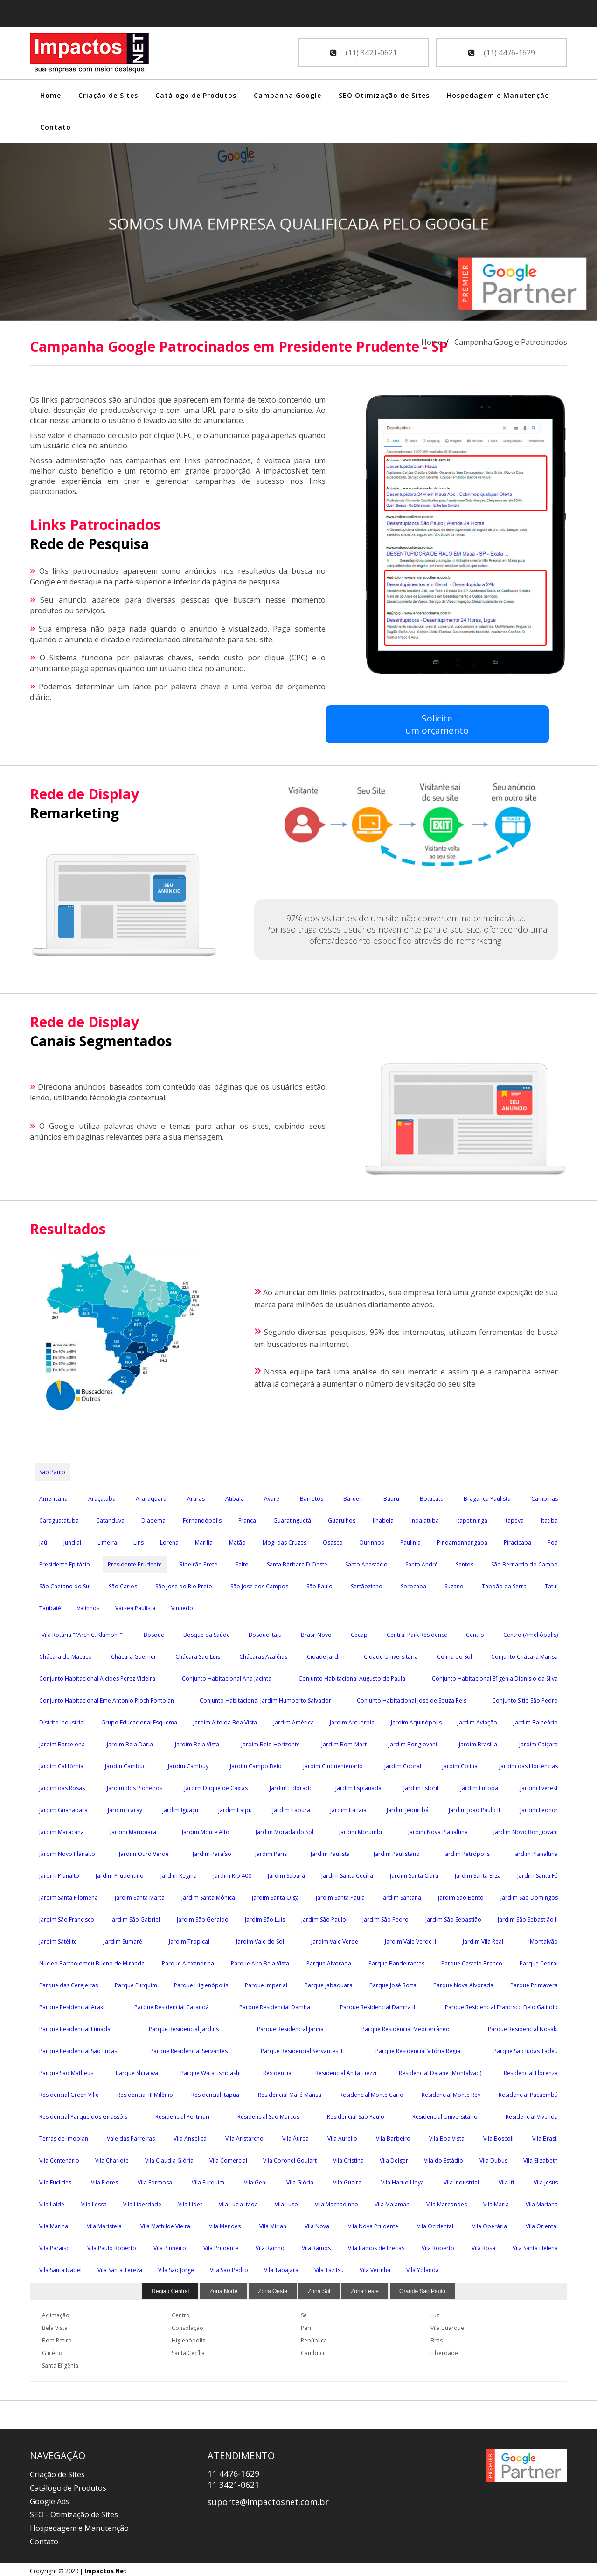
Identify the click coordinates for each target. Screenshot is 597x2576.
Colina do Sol (454, 1654)
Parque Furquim (136, 1982)
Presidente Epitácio (64, 1562)
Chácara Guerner (133, 1654)
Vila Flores (104, 2180)
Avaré (271, 1496)
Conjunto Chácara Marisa (524, 1654)
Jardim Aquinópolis (416, 1720)
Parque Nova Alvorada (463, 1982)
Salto (242, 1562)
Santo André (421, 1562)
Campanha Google (287, 95)
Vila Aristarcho (244, 2136)
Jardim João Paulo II (474, 1807)
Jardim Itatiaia (348, 1807)
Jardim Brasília (478, 1741)
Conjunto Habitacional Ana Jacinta (226, 1676)
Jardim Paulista (330, 1851)
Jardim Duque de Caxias (216, 1785)
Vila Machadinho (336, 2201)
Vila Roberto (438, 2245)
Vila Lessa (94, 2201)
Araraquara (151, 1496)
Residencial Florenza (531, 2070)
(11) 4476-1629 (501, 53)
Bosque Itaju (265, 1632)
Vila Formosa (155, 2180)
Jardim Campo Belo (256, 1763)
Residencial (278, 2070)
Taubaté (50, 1605)
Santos (464, 1562)
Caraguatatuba (59, 1518)
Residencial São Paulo (355, 2114)
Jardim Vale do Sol (260, 1939)
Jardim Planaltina (536, 1851)
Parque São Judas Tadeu (525, 2048)
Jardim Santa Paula (340, 1895)
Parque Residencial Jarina (290, 2026)
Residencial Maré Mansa (289, 2092)
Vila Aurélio (342, 2136)
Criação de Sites (108, 95)
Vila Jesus (546, 2180)
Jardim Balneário (536, 1720)
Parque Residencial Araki (71, 2004)
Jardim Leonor (539, 1807)
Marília (204, 1540)
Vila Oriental (542, 2223)
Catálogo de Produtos (195, 95)
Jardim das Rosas (62, 1785)
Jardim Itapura (291, 1807)
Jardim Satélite (58, 1939)
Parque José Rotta (393, 1982)
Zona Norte (223, 2288)
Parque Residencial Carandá (171, 2004)
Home (50, 95)
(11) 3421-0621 (363, 53)
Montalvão (544, 1939)
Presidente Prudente (135, 1562)
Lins (138, 1540)
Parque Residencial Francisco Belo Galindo (501, 2004)
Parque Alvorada (328, 1961)
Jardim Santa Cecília (347, 1873)
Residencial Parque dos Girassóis (83, 2114)
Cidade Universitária (391, 1654)
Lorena (169, 1540)
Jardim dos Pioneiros (134, 1785)
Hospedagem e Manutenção (498, 95)
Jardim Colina (460, 1763)
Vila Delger (394, 2158)
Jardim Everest (539, 1785)
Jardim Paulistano (397, 1851)
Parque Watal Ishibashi (210, 2070)
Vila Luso (286, 2201)
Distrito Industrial (62, 1720)
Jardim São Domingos (529, 1895)
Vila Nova (317, 2223)
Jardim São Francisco (66, 1917)
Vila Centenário (59, 2158)
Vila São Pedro (229, 2267)
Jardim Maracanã (61, 1829)
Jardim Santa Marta (140, 1895)
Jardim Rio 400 (232, 1873)
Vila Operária (489, 2223)
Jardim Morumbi (360, 1829)
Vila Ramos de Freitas (376, 2245)
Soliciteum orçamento (365, 724)
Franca (247, 1518)
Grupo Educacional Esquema (139, 1720)
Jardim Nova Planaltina (438, 1829)
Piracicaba (517, 1540)
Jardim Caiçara (538, 1741)
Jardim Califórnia (61, 1763)
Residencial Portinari (182, 2114)
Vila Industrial (461, 2180)
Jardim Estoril (420, 1785)
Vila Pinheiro (169, 2245)
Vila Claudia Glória (169, 2158)
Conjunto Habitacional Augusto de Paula (351, 1676)
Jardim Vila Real (483, 1939)
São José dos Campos (259, 1583)
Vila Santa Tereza (119, 2267)
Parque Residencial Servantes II (301, 2048)
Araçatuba (102, 1496)
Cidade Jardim (326, 1654)
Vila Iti (506, 2180)
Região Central (170, 2288)
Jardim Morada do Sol (284, 1829)
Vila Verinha (375, 2267)
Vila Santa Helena (535, 2245)
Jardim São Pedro (385, 1917)
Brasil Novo (316, 1632)
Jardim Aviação (477, 1720)
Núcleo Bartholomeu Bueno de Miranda (92, 1961)
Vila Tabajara (281, 2267)
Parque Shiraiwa (137, 2070)
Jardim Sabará (286, 1873)
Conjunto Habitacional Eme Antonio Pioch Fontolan (106, 1698)
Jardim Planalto (59, 1873)
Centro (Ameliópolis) (530, 1632)
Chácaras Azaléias (263, 1654)
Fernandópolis (202, 1518)
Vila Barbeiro (393, 2136)
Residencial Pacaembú (528, 2092)
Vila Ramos (316, 2245)
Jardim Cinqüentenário (333, 1763)
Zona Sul (319, 2288)
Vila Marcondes (446, 2201)
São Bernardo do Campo (524, 1562)
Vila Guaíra (347, 2180)
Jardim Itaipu (235, 1807)
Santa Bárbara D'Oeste (297, 1562)
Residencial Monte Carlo (371, 2092)
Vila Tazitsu (329, 2267)
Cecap (359, 1632)
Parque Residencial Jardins (184, 2026)
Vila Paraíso (54, 2245)
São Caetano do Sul (64, 1583)
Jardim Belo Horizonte (270, 1741)
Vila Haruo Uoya (402, 2180)
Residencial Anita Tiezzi (345, 2070)
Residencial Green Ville (69, 2092)
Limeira (107, 1540)
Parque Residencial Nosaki (523, 2026)
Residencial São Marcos (268, 2114)
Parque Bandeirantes (396, 1961)
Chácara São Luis (197, 1654)
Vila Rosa (483, 2245)
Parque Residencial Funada (75, 2026)
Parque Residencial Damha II (377, 2004)
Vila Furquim (208, 2180)
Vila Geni (255, 2180)
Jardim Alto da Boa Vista (225, 1720)
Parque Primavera (534, 1982)
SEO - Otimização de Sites (74, 2512)
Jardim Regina (178, 1873)
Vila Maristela (104, 2223)
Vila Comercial (228, 2158)
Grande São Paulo (422, 2288)
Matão (237, 1540)
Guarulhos (341, 1518)
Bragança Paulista (487, 1496)
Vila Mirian (272, 2223)
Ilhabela (383, 1518)
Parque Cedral (539, 1961)
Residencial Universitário (445, 2114)
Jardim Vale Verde (334, 1939)
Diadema (153, 1518)
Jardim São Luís (265, 1917)
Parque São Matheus (66, 2070)
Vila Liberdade (142, 2201)
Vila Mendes (225, 2223)
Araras (196, 1496)
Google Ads (49, 2498)
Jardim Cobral (402, 1763)
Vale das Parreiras (131, 2136)
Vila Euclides (55, 2180)
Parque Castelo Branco (471, 1961)
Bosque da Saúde (206, 1632)
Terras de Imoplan (63, 2136)
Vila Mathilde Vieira (165, 2223)
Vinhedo (182, 1605)
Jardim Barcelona (62, 1741)
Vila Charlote (112, 2158)
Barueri (353, 1496)
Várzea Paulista (135, 1605)
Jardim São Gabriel (135, 1917)
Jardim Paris (271, 1851)
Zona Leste (365, 2288)
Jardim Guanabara (63, 1807)
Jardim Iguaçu (180, 1807)
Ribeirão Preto (199, 1562)
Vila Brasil (545, 2136)
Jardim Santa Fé (537, 1873)
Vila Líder (190, 2201)
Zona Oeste (272, 2288)
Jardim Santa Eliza (478, 1873)
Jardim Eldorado (291, 1785)
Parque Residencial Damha (274, 2004)
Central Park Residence (417, 1632)
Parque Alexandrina (188, 1961)
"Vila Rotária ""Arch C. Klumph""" (82, 1632)
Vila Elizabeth (540, 2158)
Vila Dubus (493, 2158)
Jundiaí (72, 1540)
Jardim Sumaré (123, 1939)
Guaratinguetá (292, 1518)
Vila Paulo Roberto (111, 2245)
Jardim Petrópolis (467, 1851)
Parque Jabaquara (329, 1982)
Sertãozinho (366, 1583)
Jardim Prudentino (120, 1873)
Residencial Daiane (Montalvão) (440, 2070)
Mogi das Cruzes (284, 1540)
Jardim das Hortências (528, 1763)
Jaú (43, 1540)
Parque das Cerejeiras (68, 1982)
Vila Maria (496, 2201)
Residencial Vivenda (532, 2114)
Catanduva (110, 1518)
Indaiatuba (424, 1518)
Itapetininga (471, 1518)
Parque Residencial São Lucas (78, 2048)
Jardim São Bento (461, 1895)
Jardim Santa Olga (275, 1895)
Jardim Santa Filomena (68, 1895)
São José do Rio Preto (183, 1583)
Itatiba (549, 1518)
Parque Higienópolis (201, 1982)
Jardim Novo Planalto (67, 1851)
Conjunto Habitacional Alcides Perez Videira (97, 1676)
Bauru (391, 1496)
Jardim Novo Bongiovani (525, 1829)
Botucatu (432, 1496)
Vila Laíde (51, 2201)
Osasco (333, 1540)
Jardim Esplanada (358, 1785)
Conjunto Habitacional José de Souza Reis (411, 1698)
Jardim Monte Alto (205, 1829)
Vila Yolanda (422, 2267)
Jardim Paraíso (212, 1851)
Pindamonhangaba (462, 1540)
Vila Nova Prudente (373, 2223)
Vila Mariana (542, 2201)
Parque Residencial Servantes (189, 2048)
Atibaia (234, 1496)
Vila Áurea (295, 2136)
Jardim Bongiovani (413, 1741)
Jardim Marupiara (133, 1829)
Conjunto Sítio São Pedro (525, 1698)
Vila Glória (299, 2180)
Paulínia (410, 1540)
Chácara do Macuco (65, 1654)
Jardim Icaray (125, 1807)
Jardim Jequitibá (408, 1807)
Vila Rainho (270, 2245)
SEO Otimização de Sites (384, 95)
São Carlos (123, 1583)
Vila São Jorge (176, 2267)
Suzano (454, 1583)
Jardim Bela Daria (130, 1741)
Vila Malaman (392, 2201)
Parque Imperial (266, 1982)
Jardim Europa (479, 1785)
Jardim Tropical (189, 1939)
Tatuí (551, 1583)
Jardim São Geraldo (203, 1917)
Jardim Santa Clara (414, 1873)
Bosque (154, 1632)
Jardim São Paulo (323, 1917)
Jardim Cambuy (188, 1763)
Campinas (544, 1496)
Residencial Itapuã (215, 2092)
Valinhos (88, 1605)
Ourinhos (371, 1540)
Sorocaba (413, 1583)
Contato (55, 127)
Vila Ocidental (435, 2223)
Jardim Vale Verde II (410, 1939)
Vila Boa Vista (447, 2136)
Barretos (311, 1496)
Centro (475, 1632)
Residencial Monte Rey (451, 2092)
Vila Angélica (190, 2136)
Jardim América (293, 1720)
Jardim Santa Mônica (208, 1895)
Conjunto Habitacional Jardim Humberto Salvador (265, 1698)
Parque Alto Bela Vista (260, 1961)
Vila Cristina (348, 2158)
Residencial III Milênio (145, 2092)
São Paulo (52, 1469)
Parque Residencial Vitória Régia (417, 2048)
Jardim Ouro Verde (144, 1851)
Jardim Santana (401, 1895)
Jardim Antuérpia (352, 1720)
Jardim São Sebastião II (528, 1917)
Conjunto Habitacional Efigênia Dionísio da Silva (495, 1676)
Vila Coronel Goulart (290, 2158)
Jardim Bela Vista (197, 1741)
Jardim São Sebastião (453, 1917)
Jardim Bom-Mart (344, 1741)
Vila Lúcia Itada (238, 2201)
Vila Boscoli (498, 2136)
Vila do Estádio (443, 2158)
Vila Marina (53, 2223)
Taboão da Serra (504, 1583)
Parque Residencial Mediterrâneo (405, 2026)
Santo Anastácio (366, 1562)
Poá (553, 1540)
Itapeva (514, 1518)
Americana (53, 1496)
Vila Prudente (220, 2245)
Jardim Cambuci (126, 1763)
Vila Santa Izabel (60, 2267)
